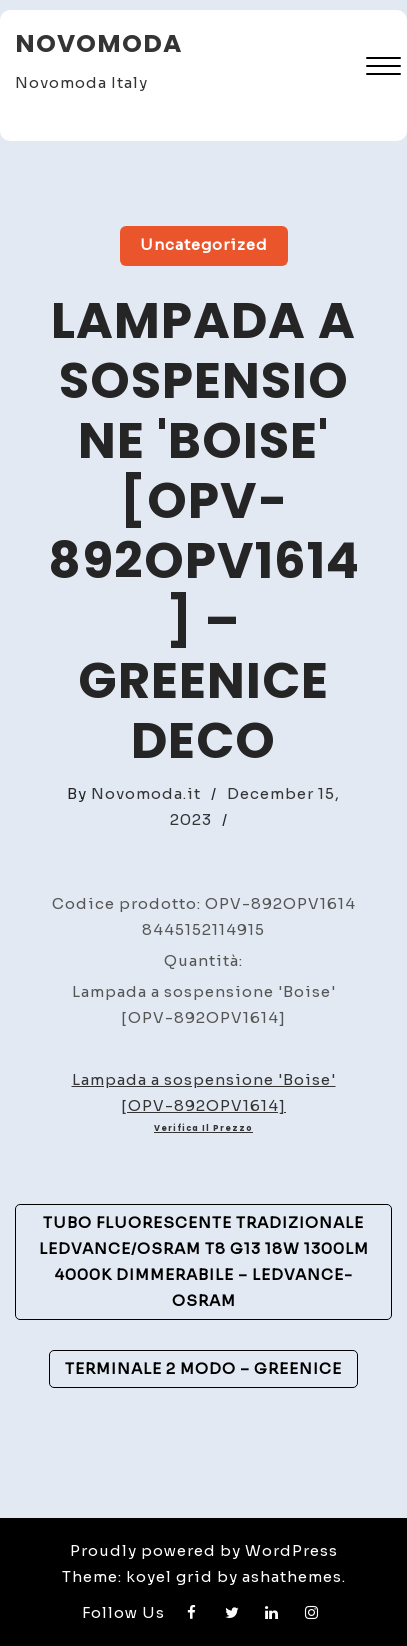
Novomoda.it (146, 793)
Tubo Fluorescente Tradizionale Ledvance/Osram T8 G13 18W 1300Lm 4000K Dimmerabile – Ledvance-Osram (204, 1261)
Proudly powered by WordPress (204, 1550)
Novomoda (98, 43)
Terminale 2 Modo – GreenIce (203, 1368)
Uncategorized (204, 244)
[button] (383, 68)
